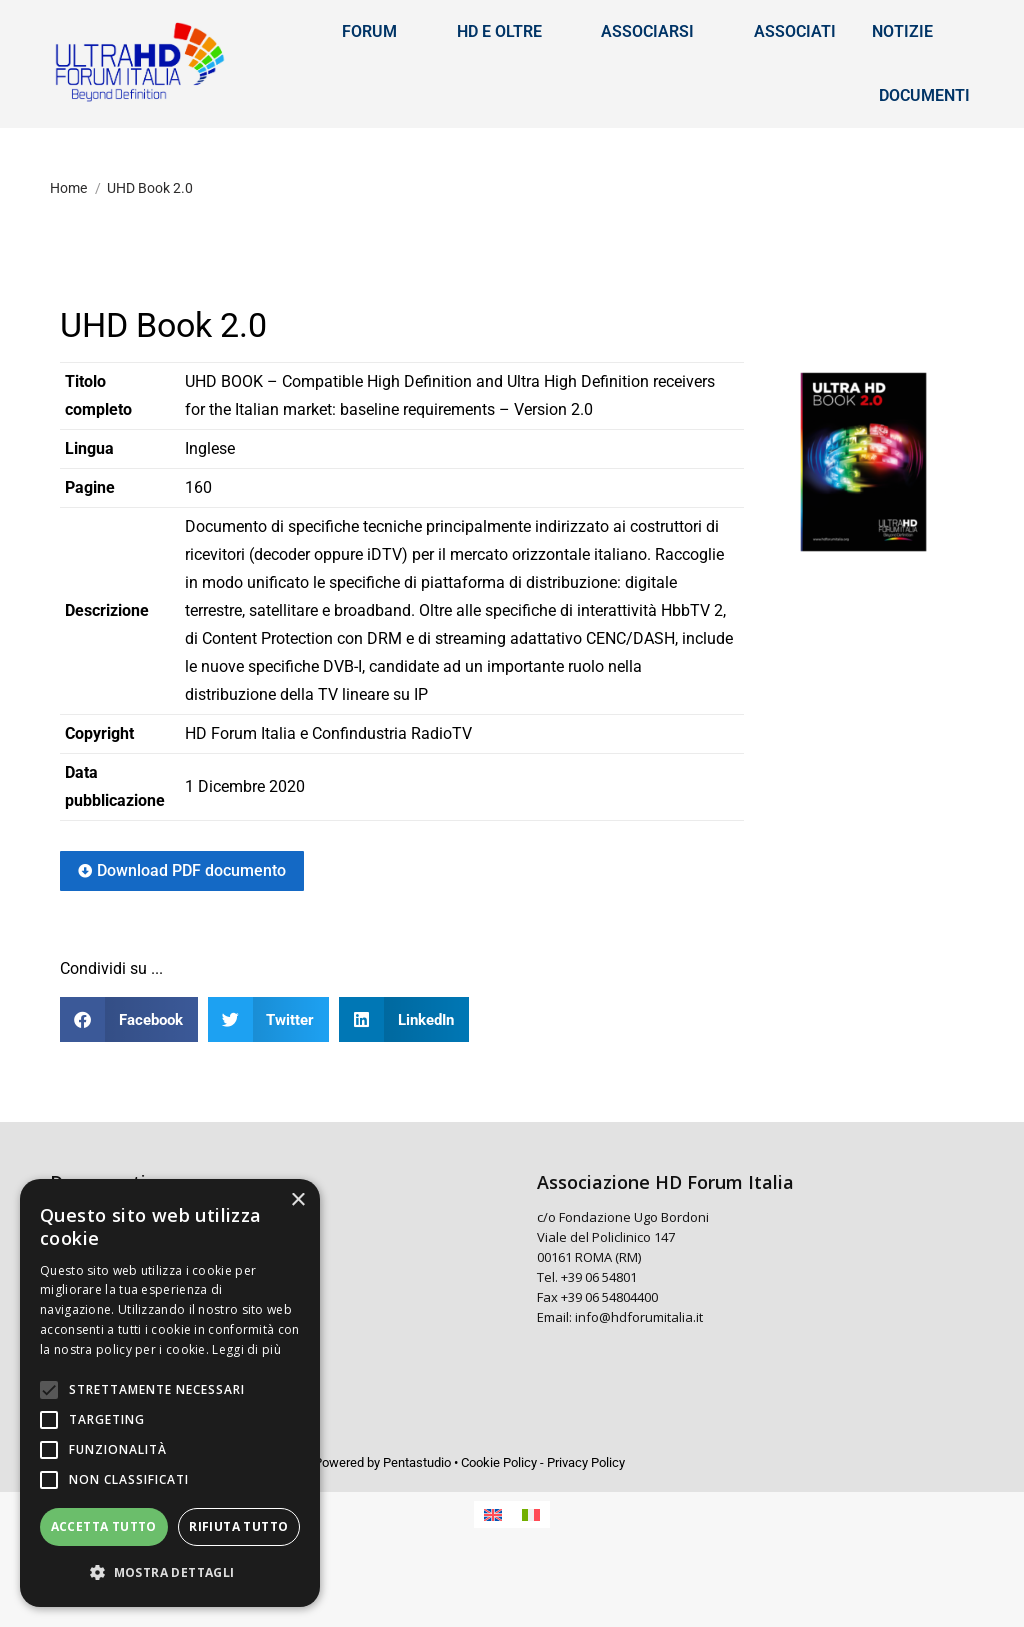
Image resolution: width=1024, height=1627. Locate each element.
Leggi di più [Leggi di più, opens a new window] (246, 1349)
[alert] (170, 1393)
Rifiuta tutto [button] (238, 1526)
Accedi (649, 30)
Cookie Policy (499, 1523)
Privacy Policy (586, 1523)
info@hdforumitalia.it (639, 1378)
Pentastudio (417, 1523)
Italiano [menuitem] (935, 30)
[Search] (200, 31)
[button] (129, 1080)
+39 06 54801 (599, 1338)
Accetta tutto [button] (104, 1526)
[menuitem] (838, 30)
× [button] (297, 1200)
